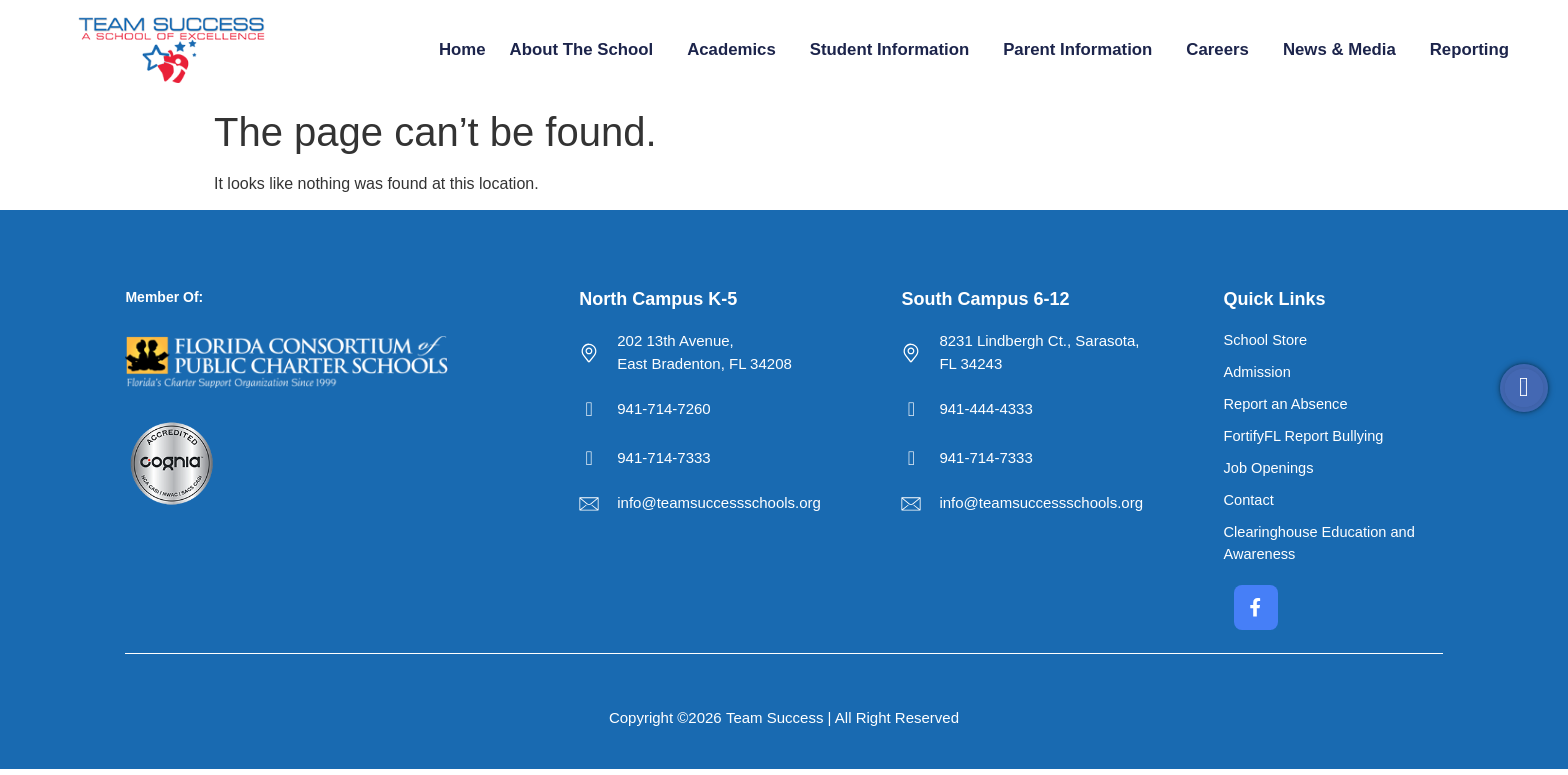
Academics (736, 50)
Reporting (1474, 50)
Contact (1250, 503)
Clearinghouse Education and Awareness (1322, 547)
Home (462, 49)
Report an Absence (1288, 405)
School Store (1267, 340)
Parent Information (1082, 50)
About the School (587, 50)
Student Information (894, 50)
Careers (1222, 50)
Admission (1258, 373)
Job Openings (1270, 470)
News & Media (1344, 50)
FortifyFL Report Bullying (1306, 438)
